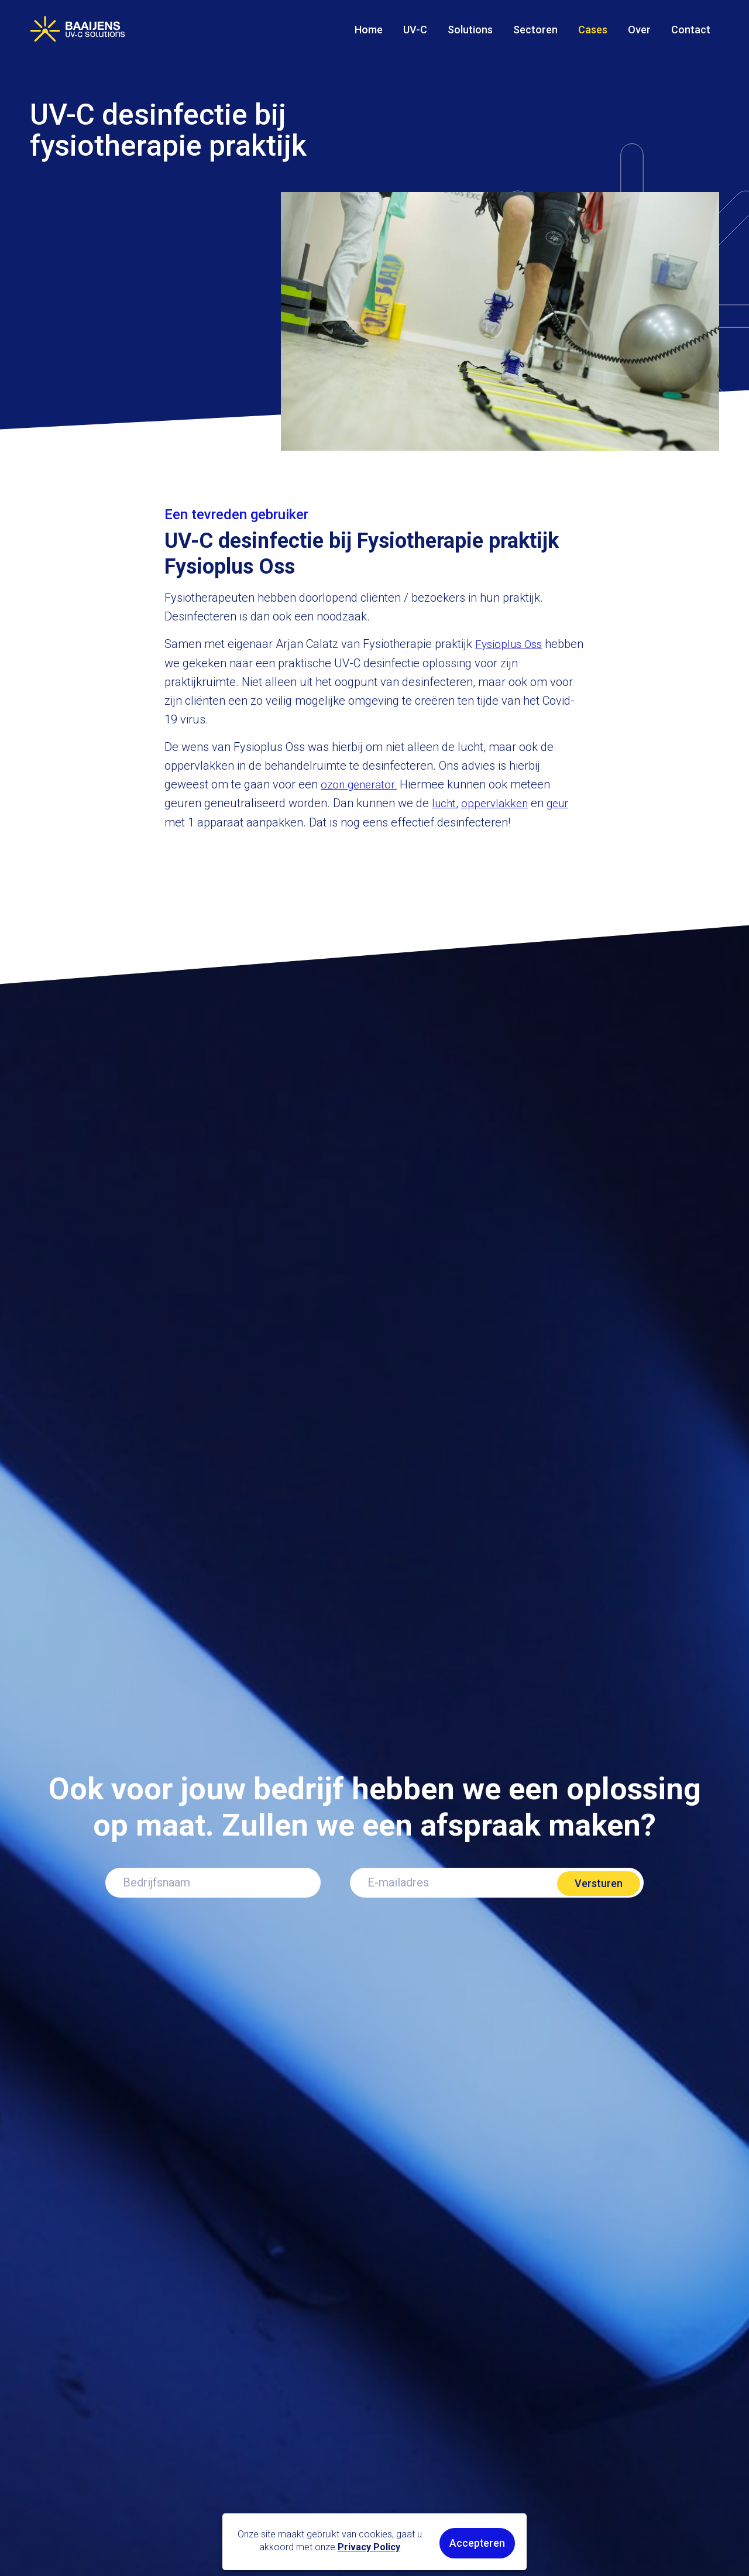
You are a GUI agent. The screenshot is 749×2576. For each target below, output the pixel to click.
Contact (690, 29)
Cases (592, 29)
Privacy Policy (372, 2548)
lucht (445, 802)
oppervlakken (497, 802)
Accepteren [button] (480, 2543)
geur (563, 802)
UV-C (415, 29)
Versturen (599, 1880)
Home (369, 29)
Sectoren (535, 29)
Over (639, 29)
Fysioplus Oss (511, 644)
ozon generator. (361, 784)
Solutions (470, 29)
